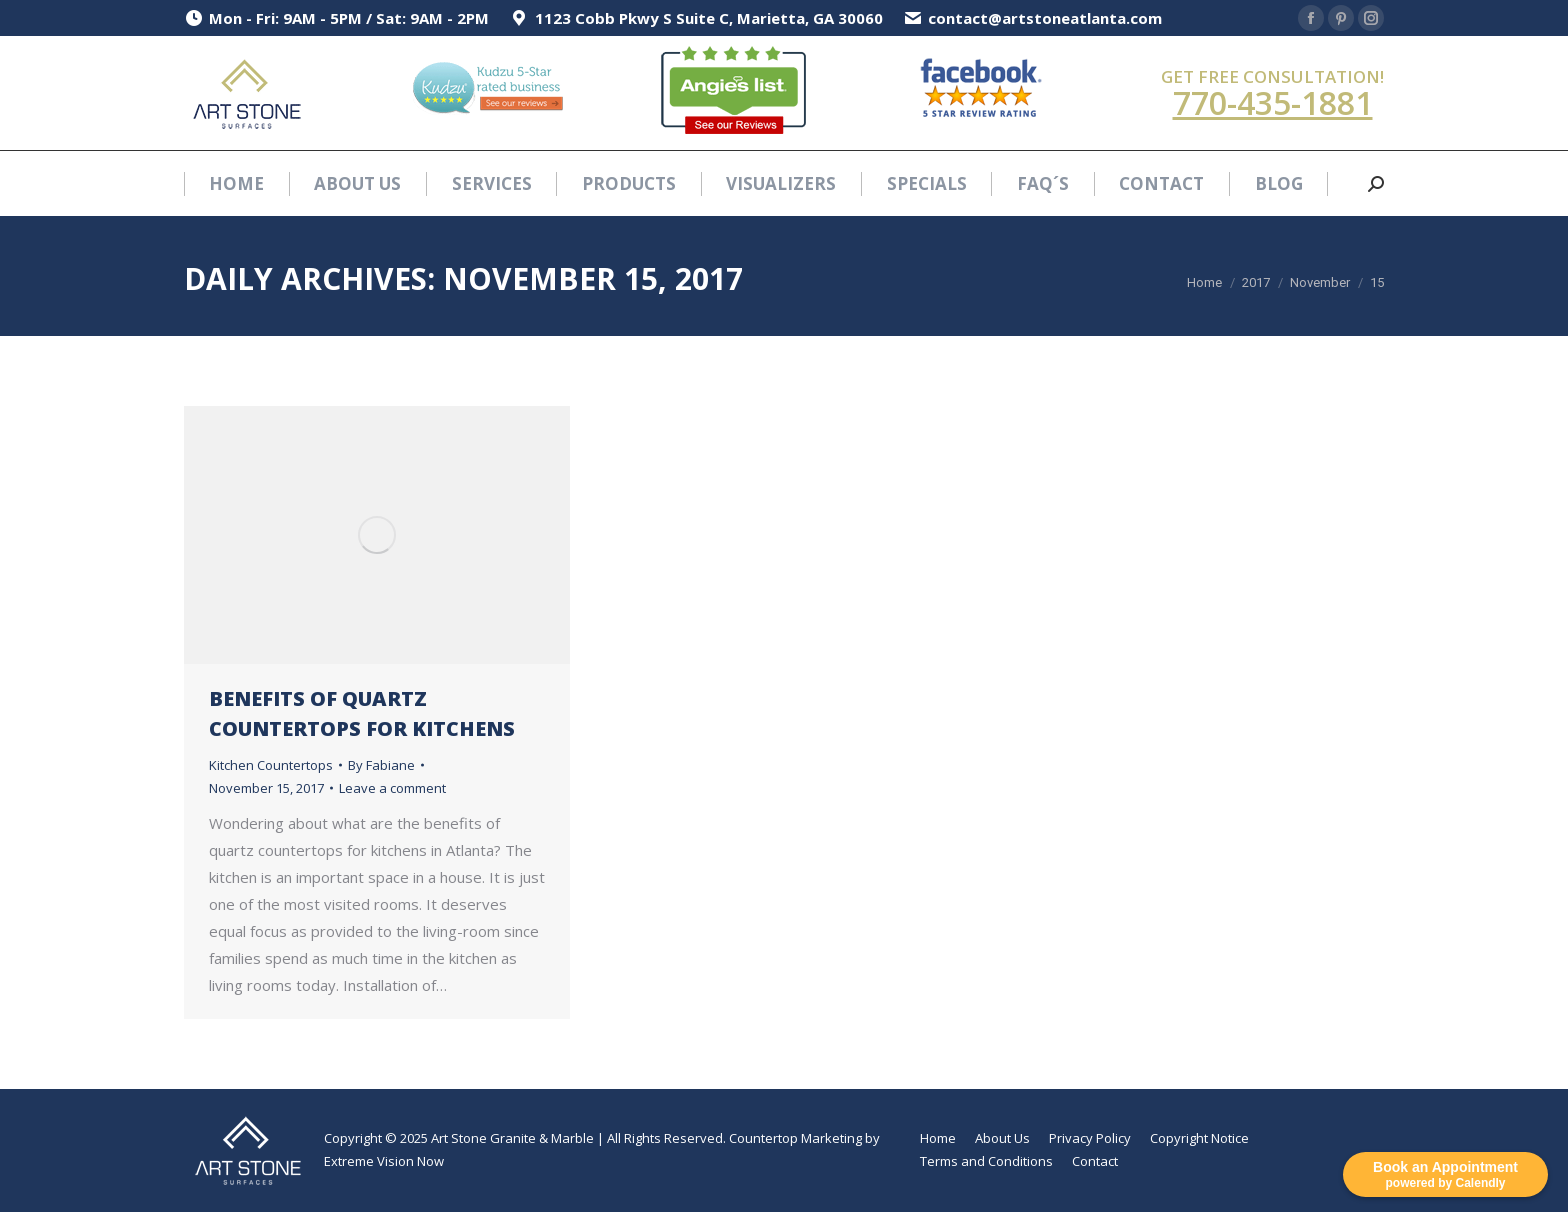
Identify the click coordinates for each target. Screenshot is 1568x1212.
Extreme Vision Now (384, 1161)
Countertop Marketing (795, 1138)
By (381, 765)
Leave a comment (392, 788)
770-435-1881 (1273, 102)
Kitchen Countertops (271, 765)
